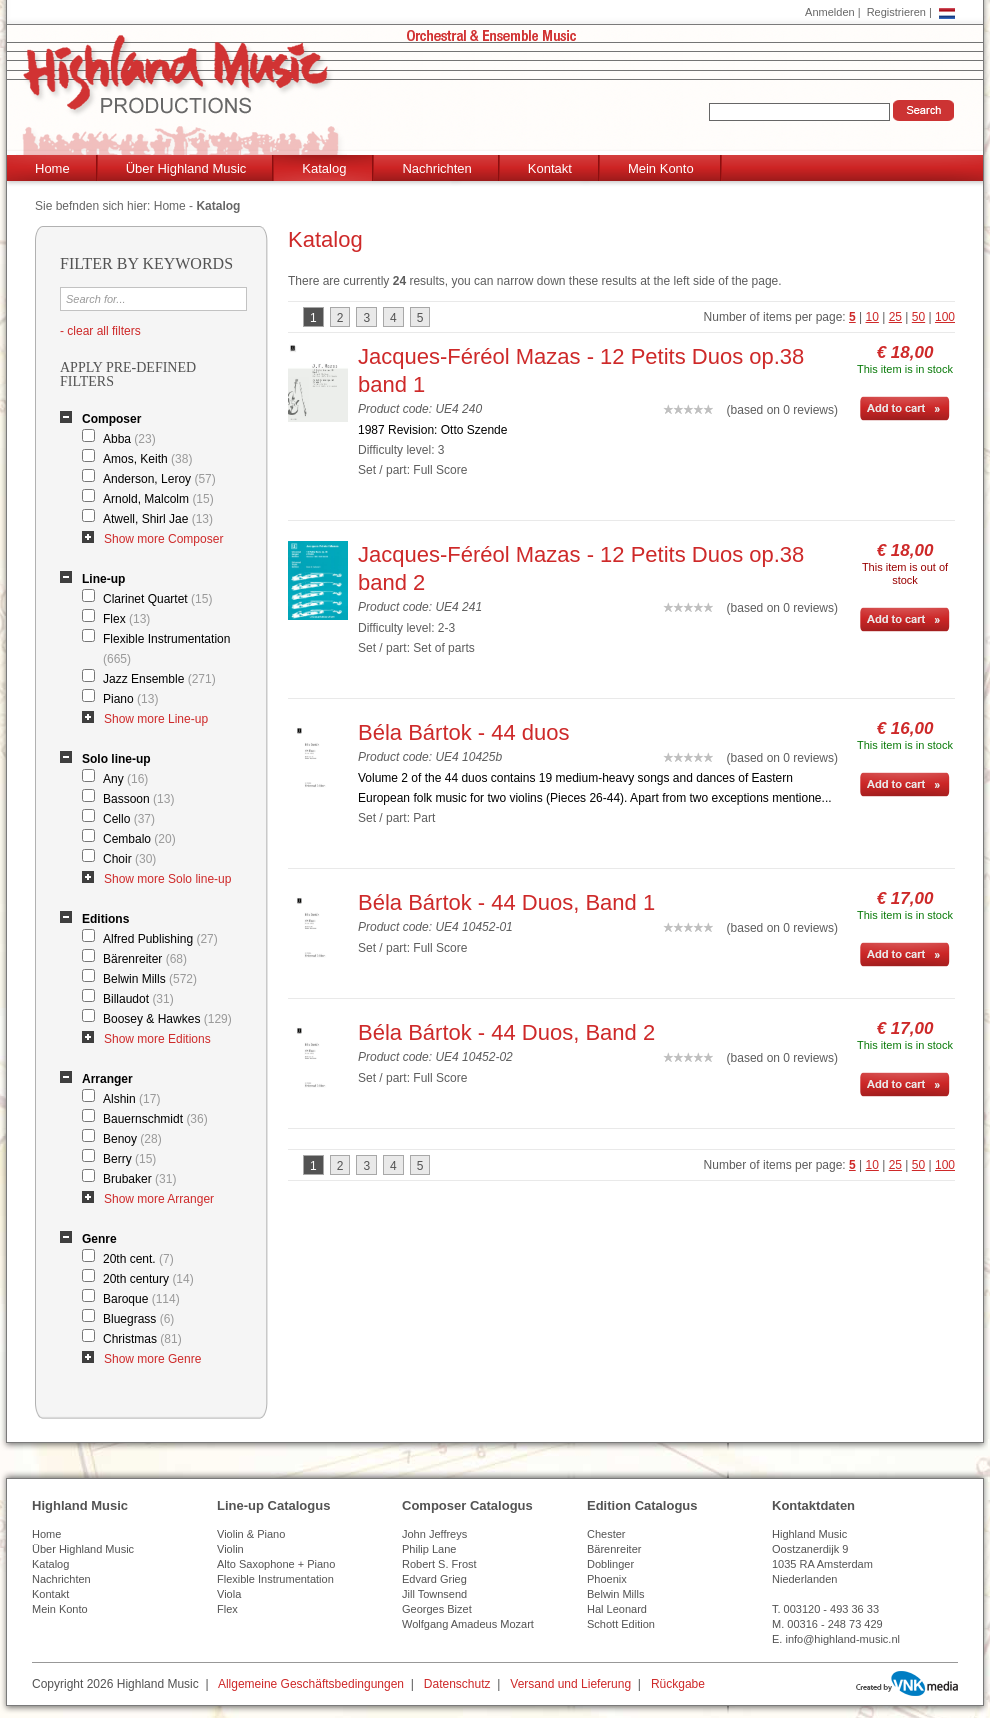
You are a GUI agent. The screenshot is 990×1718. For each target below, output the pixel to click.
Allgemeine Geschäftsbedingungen (311, 1684)
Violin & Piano (251, 1534)
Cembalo (139, 839)
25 (895, 317)
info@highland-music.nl (842, 1639)
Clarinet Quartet (157, 599)
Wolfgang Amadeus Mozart (468, 1624)
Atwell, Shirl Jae (158, 519)
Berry (129, 1159)
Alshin (131, 1099)
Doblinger (610, 1564)
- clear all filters (100, 331)
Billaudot (138, 999)
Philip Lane (429, 1549)
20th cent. (138, 1259)
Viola (229, 1594)
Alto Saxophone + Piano (276, 1564)
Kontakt (550, 168)
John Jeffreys (434, 1534)
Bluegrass (138, 1319)
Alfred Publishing (160, 939)
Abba (129, 439)
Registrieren (896, 12)
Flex (126, 619)
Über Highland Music (186, 168)
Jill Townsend (434, 1594)
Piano (130, 699)
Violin (230, 1549)
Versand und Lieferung (570, 1684)
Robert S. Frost (439, 1564)
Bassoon (138, 799)
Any (125, 779)
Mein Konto (661, 168)
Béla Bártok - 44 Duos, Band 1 (506, 902)
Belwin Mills (150, 979)
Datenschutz (457, 1684)
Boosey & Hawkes (167, 1019)
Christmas (142, 1339)
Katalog (324, 168)
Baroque (141, 1299)
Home (52, 168)
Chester (606, 1534)
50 (918, 317)
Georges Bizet (437, 1609)
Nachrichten (436, 168)
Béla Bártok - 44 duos (464, 732)
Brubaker (139, 1179)
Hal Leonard (617, 1609)
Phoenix (607, 1579)
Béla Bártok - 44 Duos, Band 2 (506, 1032)
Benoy (132, 1139)
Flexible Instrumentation (166, 649)
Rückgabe (678, 1684)
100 (945, 317)
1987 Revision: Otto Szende (432, 430)
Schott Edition (621, 1624)
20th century (148, 1279)
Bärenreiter (145, 959)
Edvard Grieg (434, 1579)
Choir (129, 859)
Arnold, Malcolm (158, 499)
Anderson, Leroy (159, 479)
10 (872, 317)
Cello (129, 819)
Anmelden (830, 12)
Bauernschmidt (155, 1119)
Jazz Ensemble (159, 679)
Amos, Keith (147, 459)
